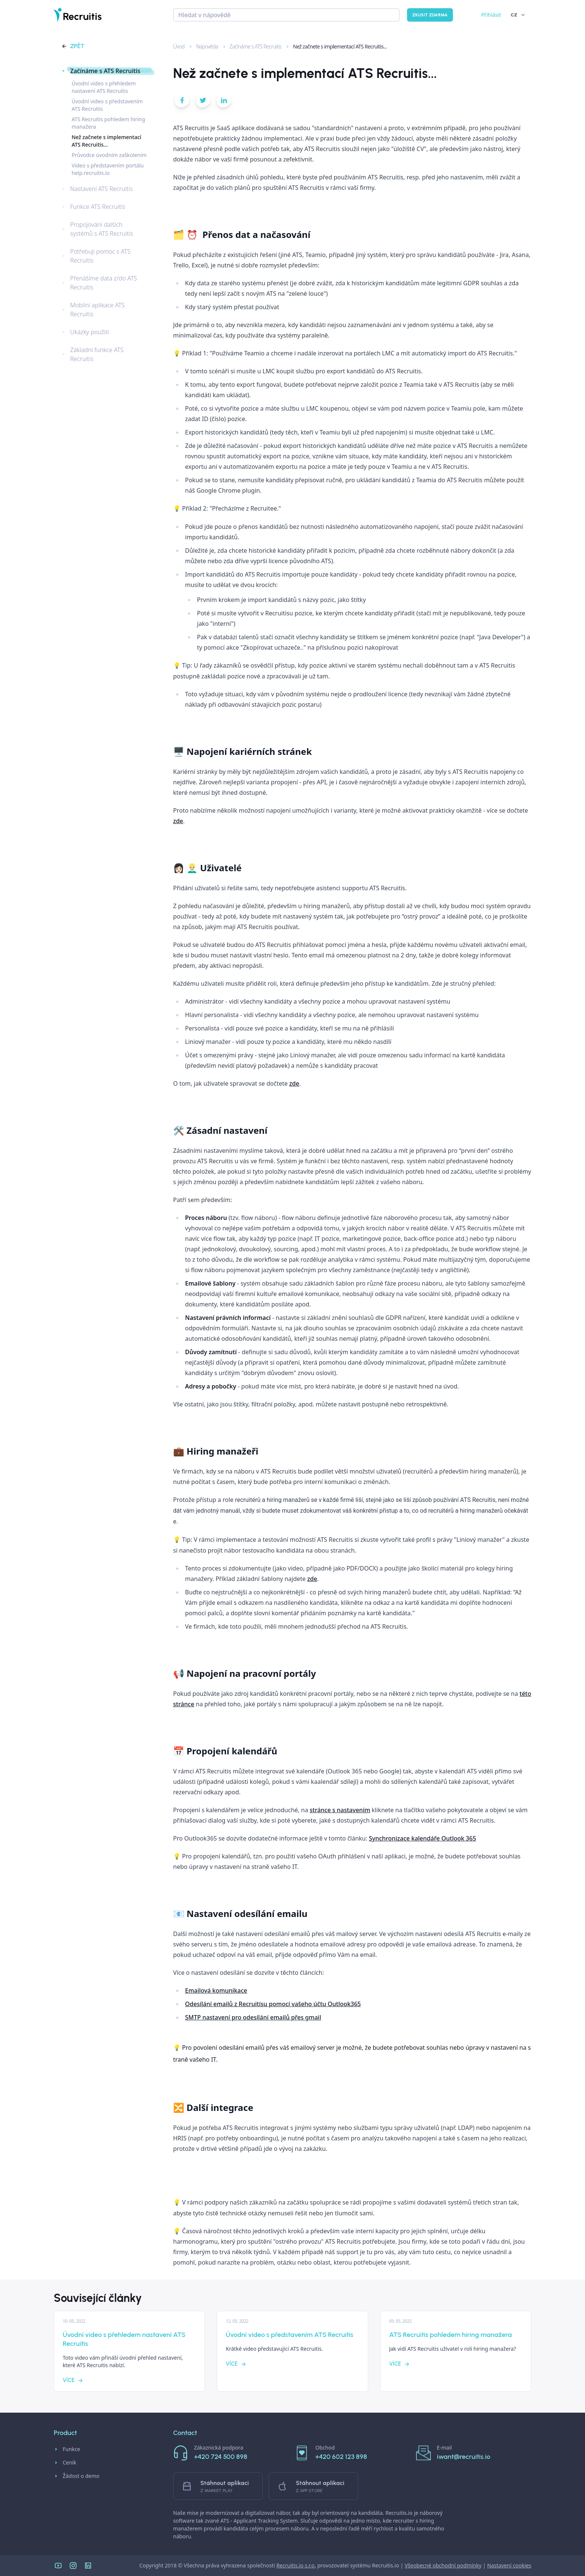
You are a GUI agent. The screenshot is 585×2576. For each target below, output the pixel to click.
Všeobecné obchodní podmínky (443, 2565)
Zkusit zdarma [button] (430, 15)
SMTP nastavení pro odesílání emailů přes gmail (253, 2017)
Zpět (72, 46)
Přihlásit (491, 14)
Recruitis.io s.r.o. (296, 2565)
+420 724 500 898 (220, 2457)
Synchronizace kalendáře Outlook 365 (422, 1838)
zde (178, 821)
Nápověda (203, 46)
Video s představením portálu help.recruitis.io (108, 169)
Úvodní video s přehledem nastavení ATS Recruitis (104, 87)
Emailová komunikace (216, 1990)
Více (73, 2380)
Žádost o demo (77, 2476)
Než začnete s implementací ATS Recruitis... (336, 46)
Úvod (175, 46)
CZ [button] (518, 15)
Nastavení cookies (509, 2565)
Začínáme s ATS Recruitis (252, 46)
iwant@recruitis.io (463, 2457)
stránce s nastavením (340, 1810)
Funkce (67, 2449)
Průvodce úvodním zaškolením (109, 155)
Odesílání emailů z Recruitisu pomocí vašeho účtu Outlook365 (273, 2004)
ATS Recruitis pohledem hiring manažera (108, 123)
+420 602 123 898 (341, 2457)
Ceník (65, 2462)
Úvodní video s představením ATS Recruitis (107, 105)
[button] (182, 102)
